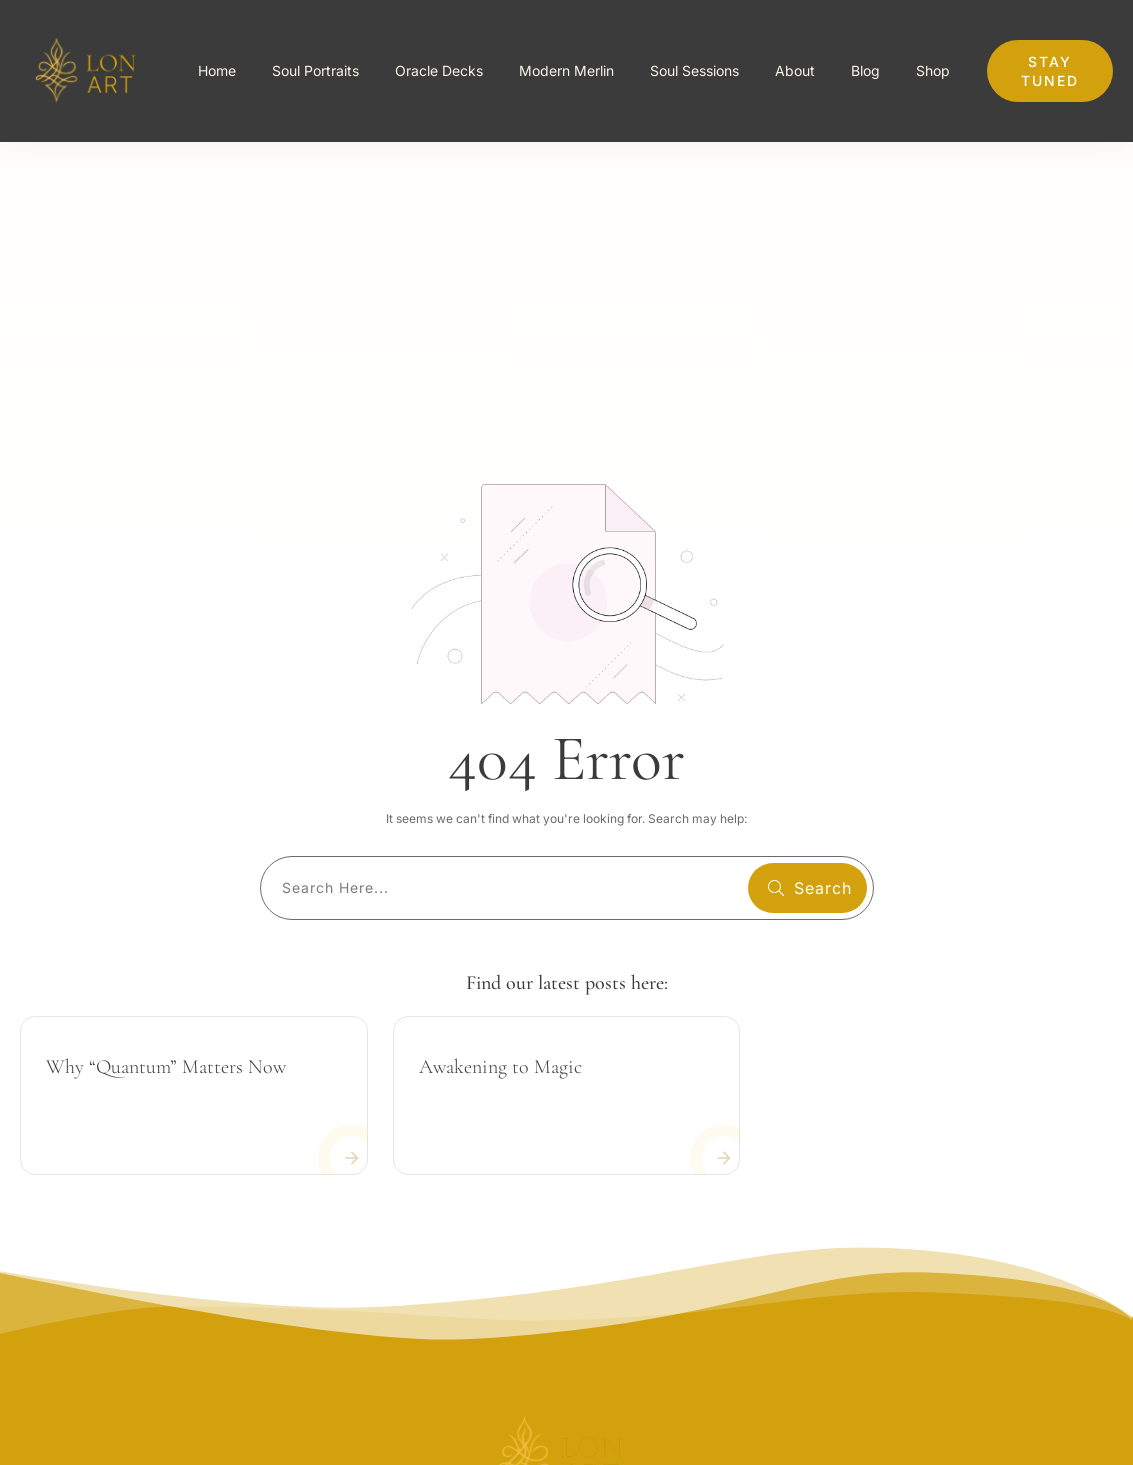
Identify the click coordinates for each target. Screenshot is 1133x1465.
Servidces (1075, 1354)
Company (1075, 1310)
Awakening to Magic (500, 775)
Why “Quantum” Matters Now (166, 775)
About (1089, 1266)
